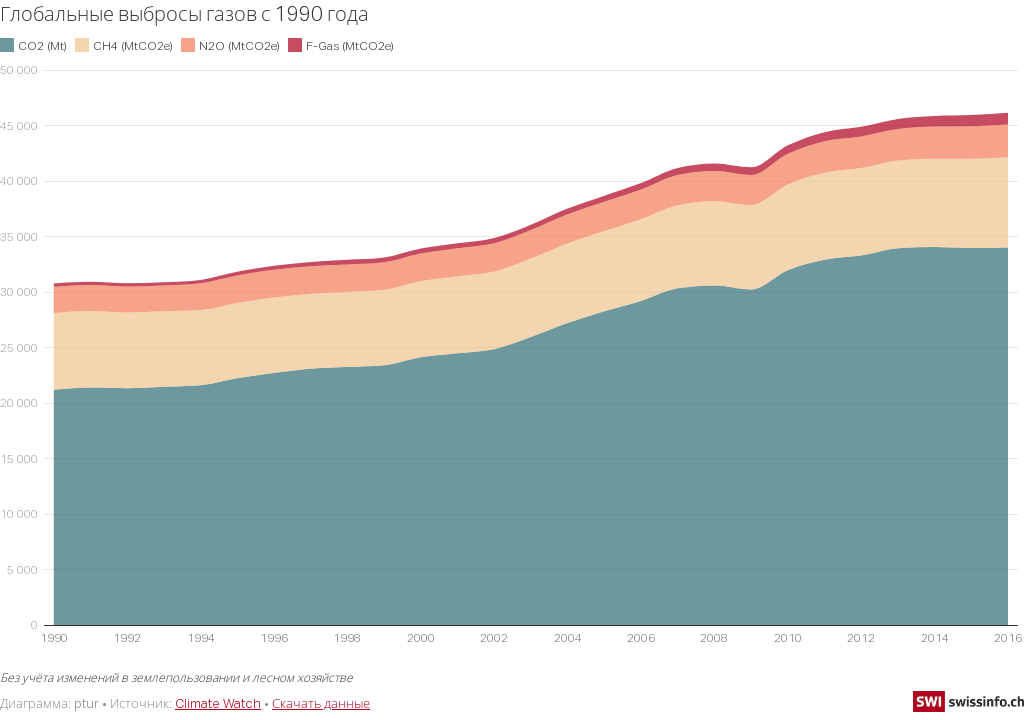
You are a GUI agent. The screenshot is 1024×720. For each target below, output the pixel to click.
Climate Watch (218, 703)
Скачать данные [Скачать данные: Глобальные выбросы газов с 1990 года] (321, 703)
